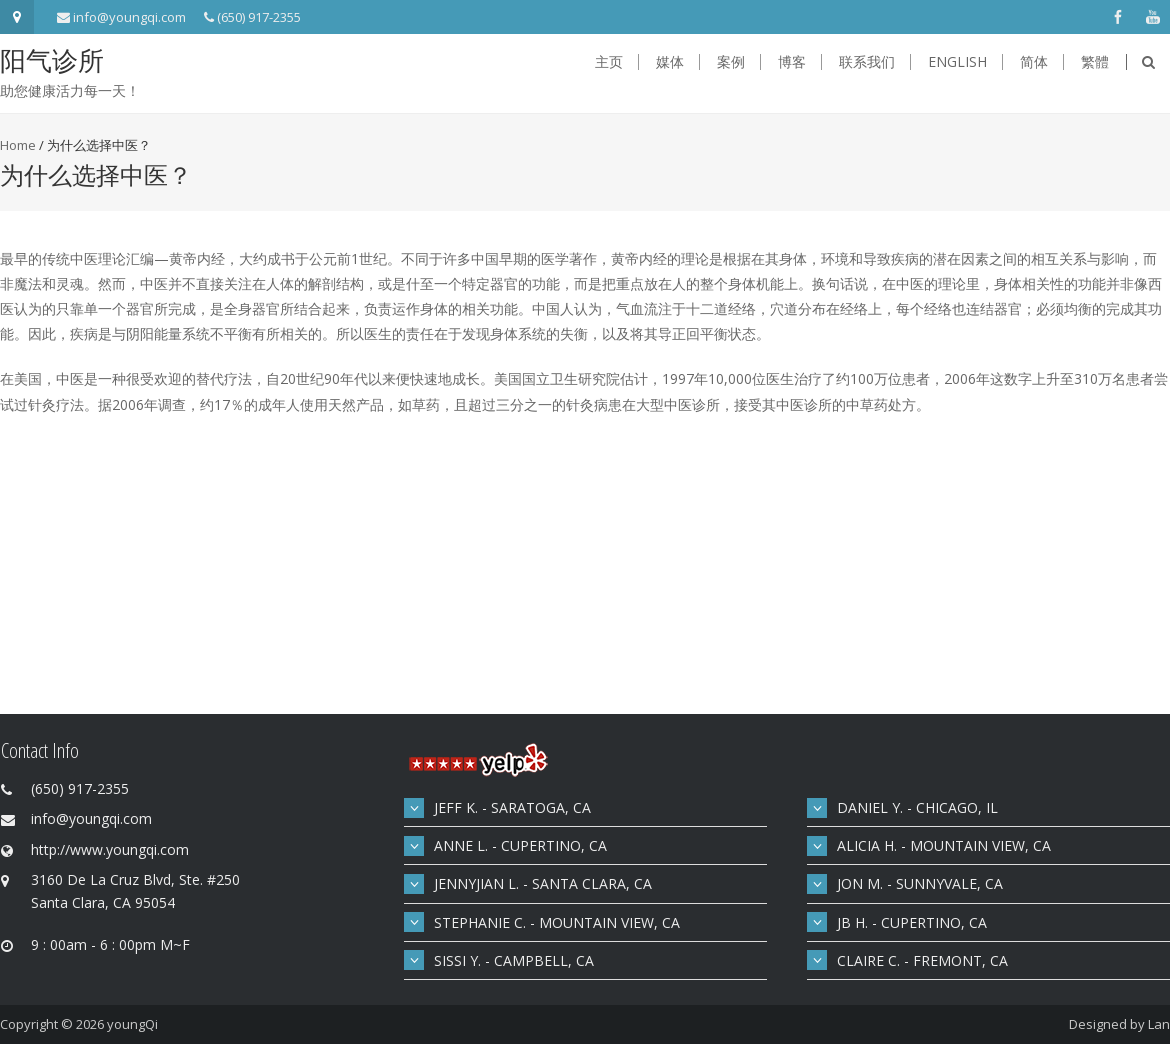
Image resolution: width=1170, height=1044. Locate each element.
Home (18, 145)
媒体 (670, 62)
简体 (1034, 62)
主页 (609, 62)
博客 (792, 62)
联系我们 (867, 62)
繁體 (1095, 62)
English (957, 62)
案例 (731, 62)
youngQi (132, 1024)
